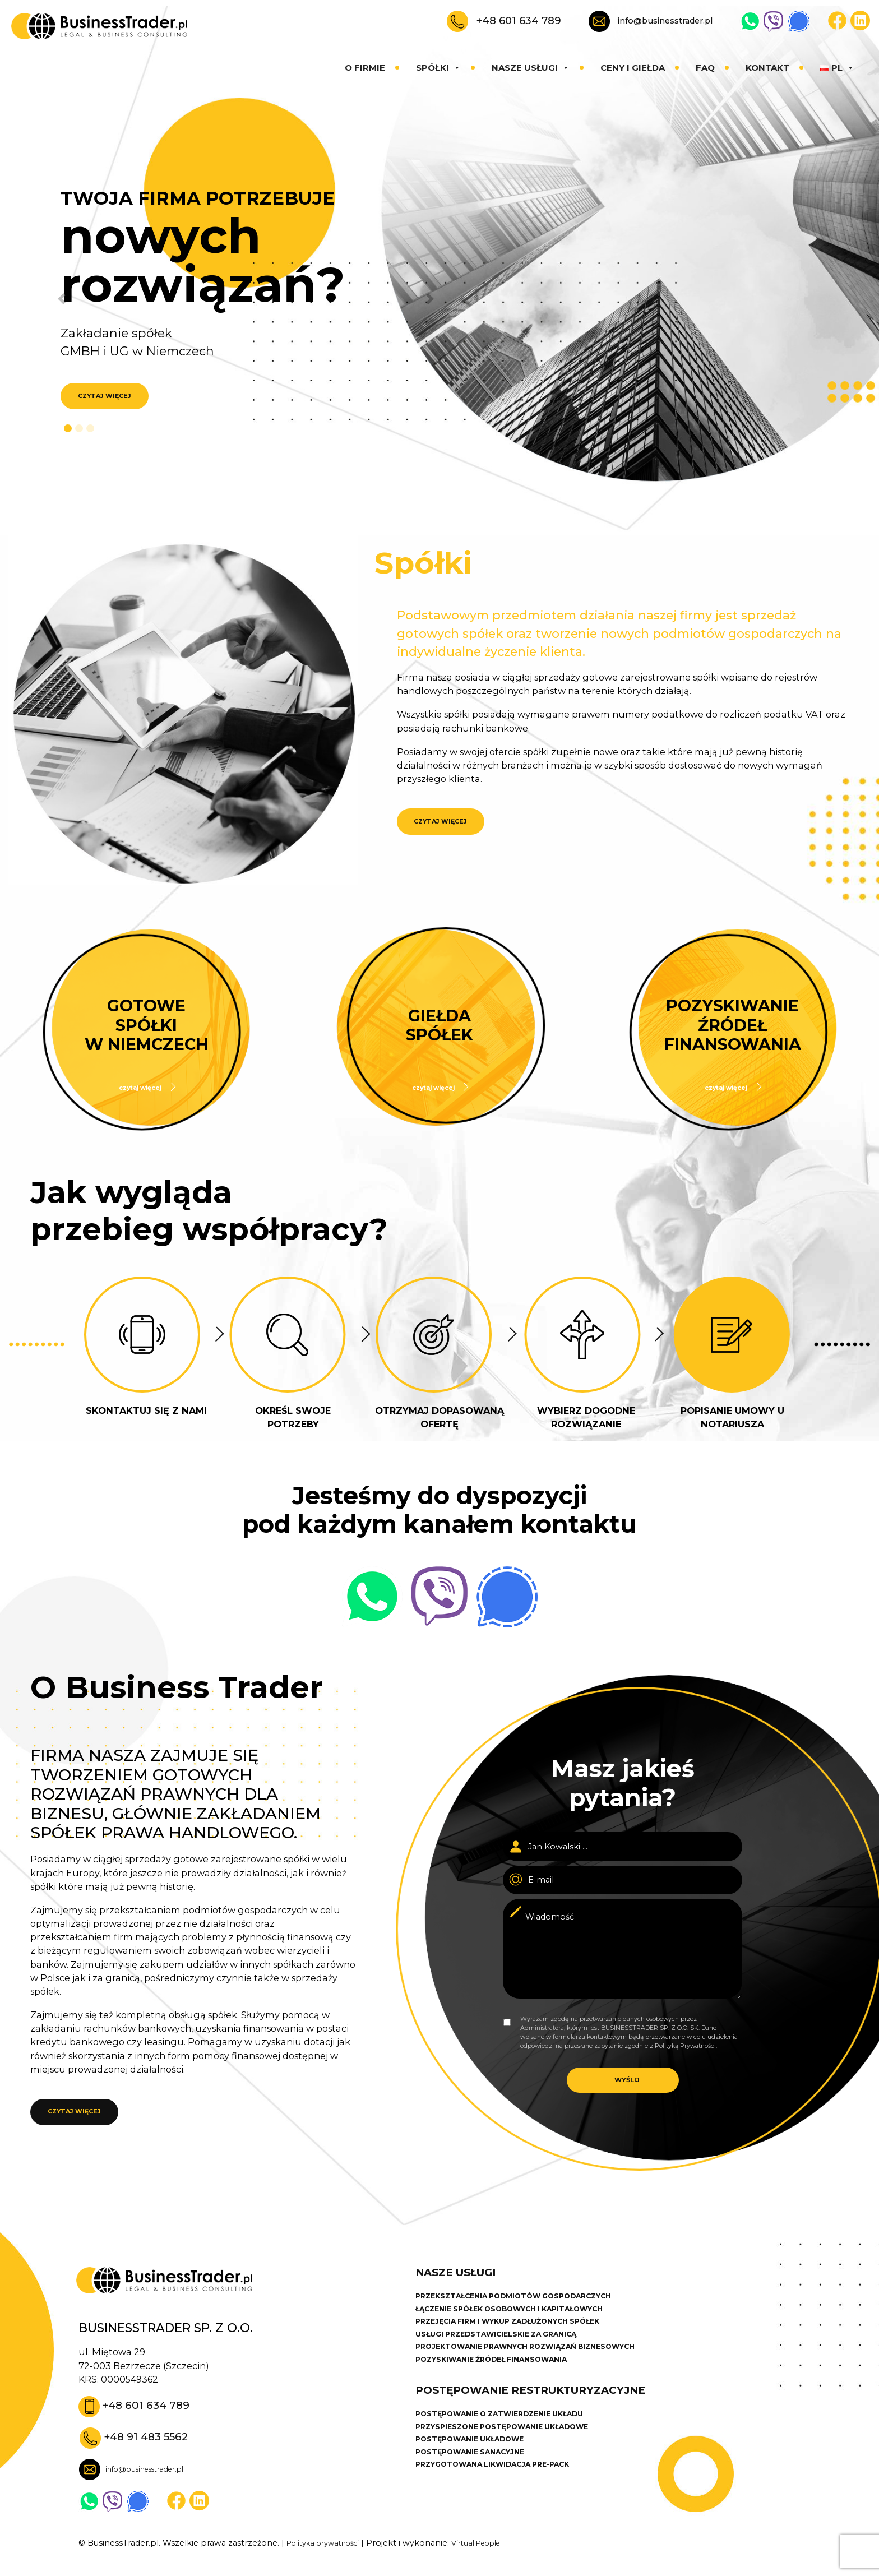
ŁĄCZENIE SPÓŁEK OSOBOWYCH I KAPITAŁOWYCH (525, 2332)
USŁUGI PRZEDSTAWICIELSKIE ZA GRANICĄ (508, 2360)
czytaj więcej (141, 1087)
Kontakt (767, 67)
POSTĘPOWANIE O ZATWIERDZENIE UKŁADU (512, 2450)
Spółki (438, 67)
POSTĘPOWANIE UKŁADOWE (478, 2478)
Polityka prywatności (329, 2560)
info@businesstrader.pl (665, 21)
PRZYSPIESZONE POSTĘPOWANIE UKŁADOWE (516, 2464)
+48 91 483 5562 (152, 2452)
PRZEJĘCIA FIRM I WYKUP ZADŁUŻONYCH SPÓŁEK (523, 2346)
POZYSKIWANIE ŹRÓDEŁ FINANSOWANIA (503, 2389)
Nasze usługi (531, 67)
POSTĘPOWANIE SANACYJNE (478, 2493)
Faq (705, 67)
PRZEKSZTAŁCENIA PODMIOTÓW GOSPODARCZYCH (530, 2317)
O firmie (365, 67)
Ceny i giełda (632, 67)
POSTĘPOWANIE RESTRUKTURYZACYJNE (547, 2424)
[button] (51, 299)
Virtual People (493, 2560)
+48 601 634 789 (518, 20)
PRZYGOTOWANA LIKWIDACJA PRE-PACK (505, 2507)
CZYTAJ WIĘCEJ (111, 396)
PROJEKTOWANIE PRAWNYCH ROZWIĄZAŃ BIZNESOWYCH (544, 2374)
